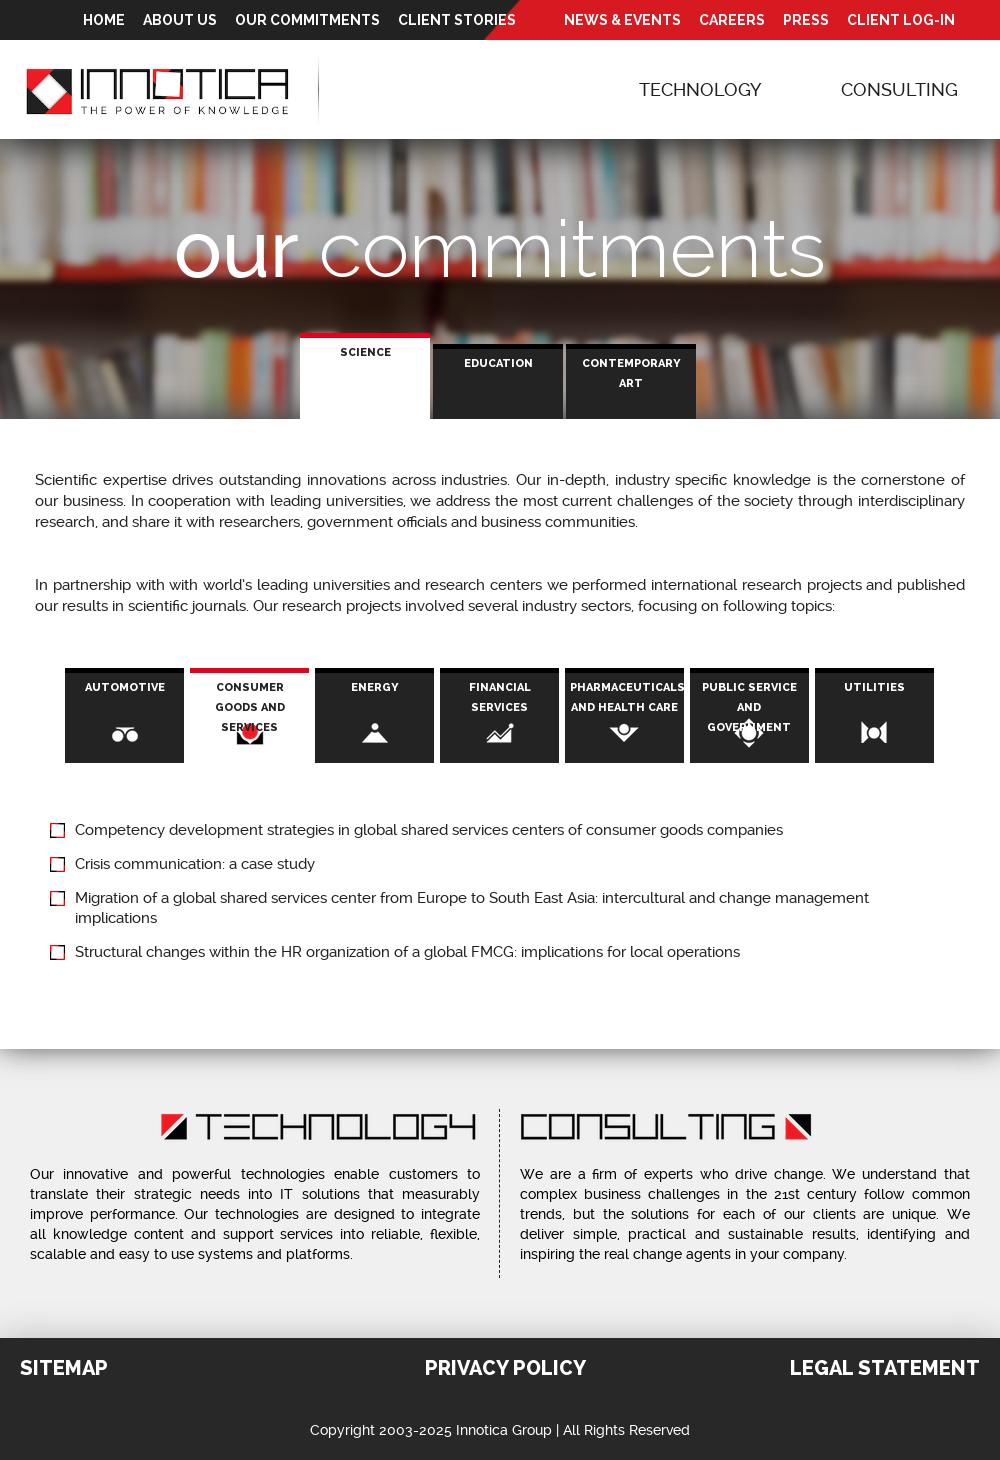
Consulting (899, 89)
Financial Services (500, 697)
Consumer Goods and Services (262, 717)
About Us (180, 20)
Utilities (874, 687)
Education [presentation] (498, 363)
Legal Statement (885, 1368)
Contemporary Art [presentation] (631, 373)
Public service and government (749, 707)
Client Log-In (901, 20)
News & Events (622, 20)
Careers (732, 20)
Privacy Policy (505, 1368)
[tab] (365, 376)
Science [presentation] (365, 352)
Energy (374, 687)
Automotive (125, 687)
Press (806, 20)
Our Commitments (307, 20)
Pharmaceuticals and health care (627, 697)
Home (104, 20)
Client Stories (457, 20)
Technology (700, 89)
